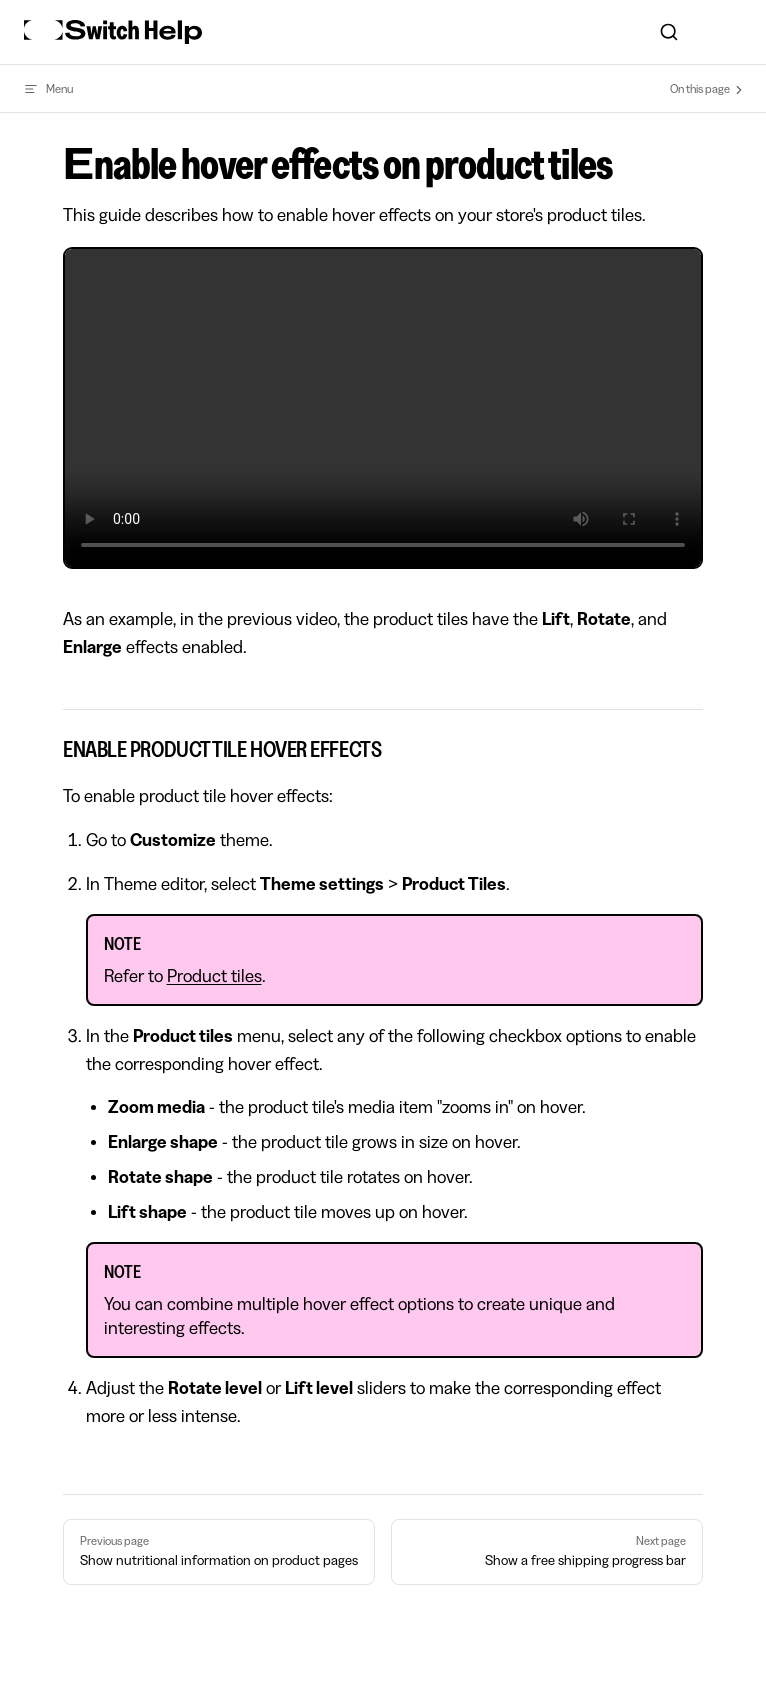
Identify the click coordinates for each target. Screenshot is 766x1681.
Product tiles (214, 976)
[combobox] (668, 32)
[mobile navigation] (734, 32)
